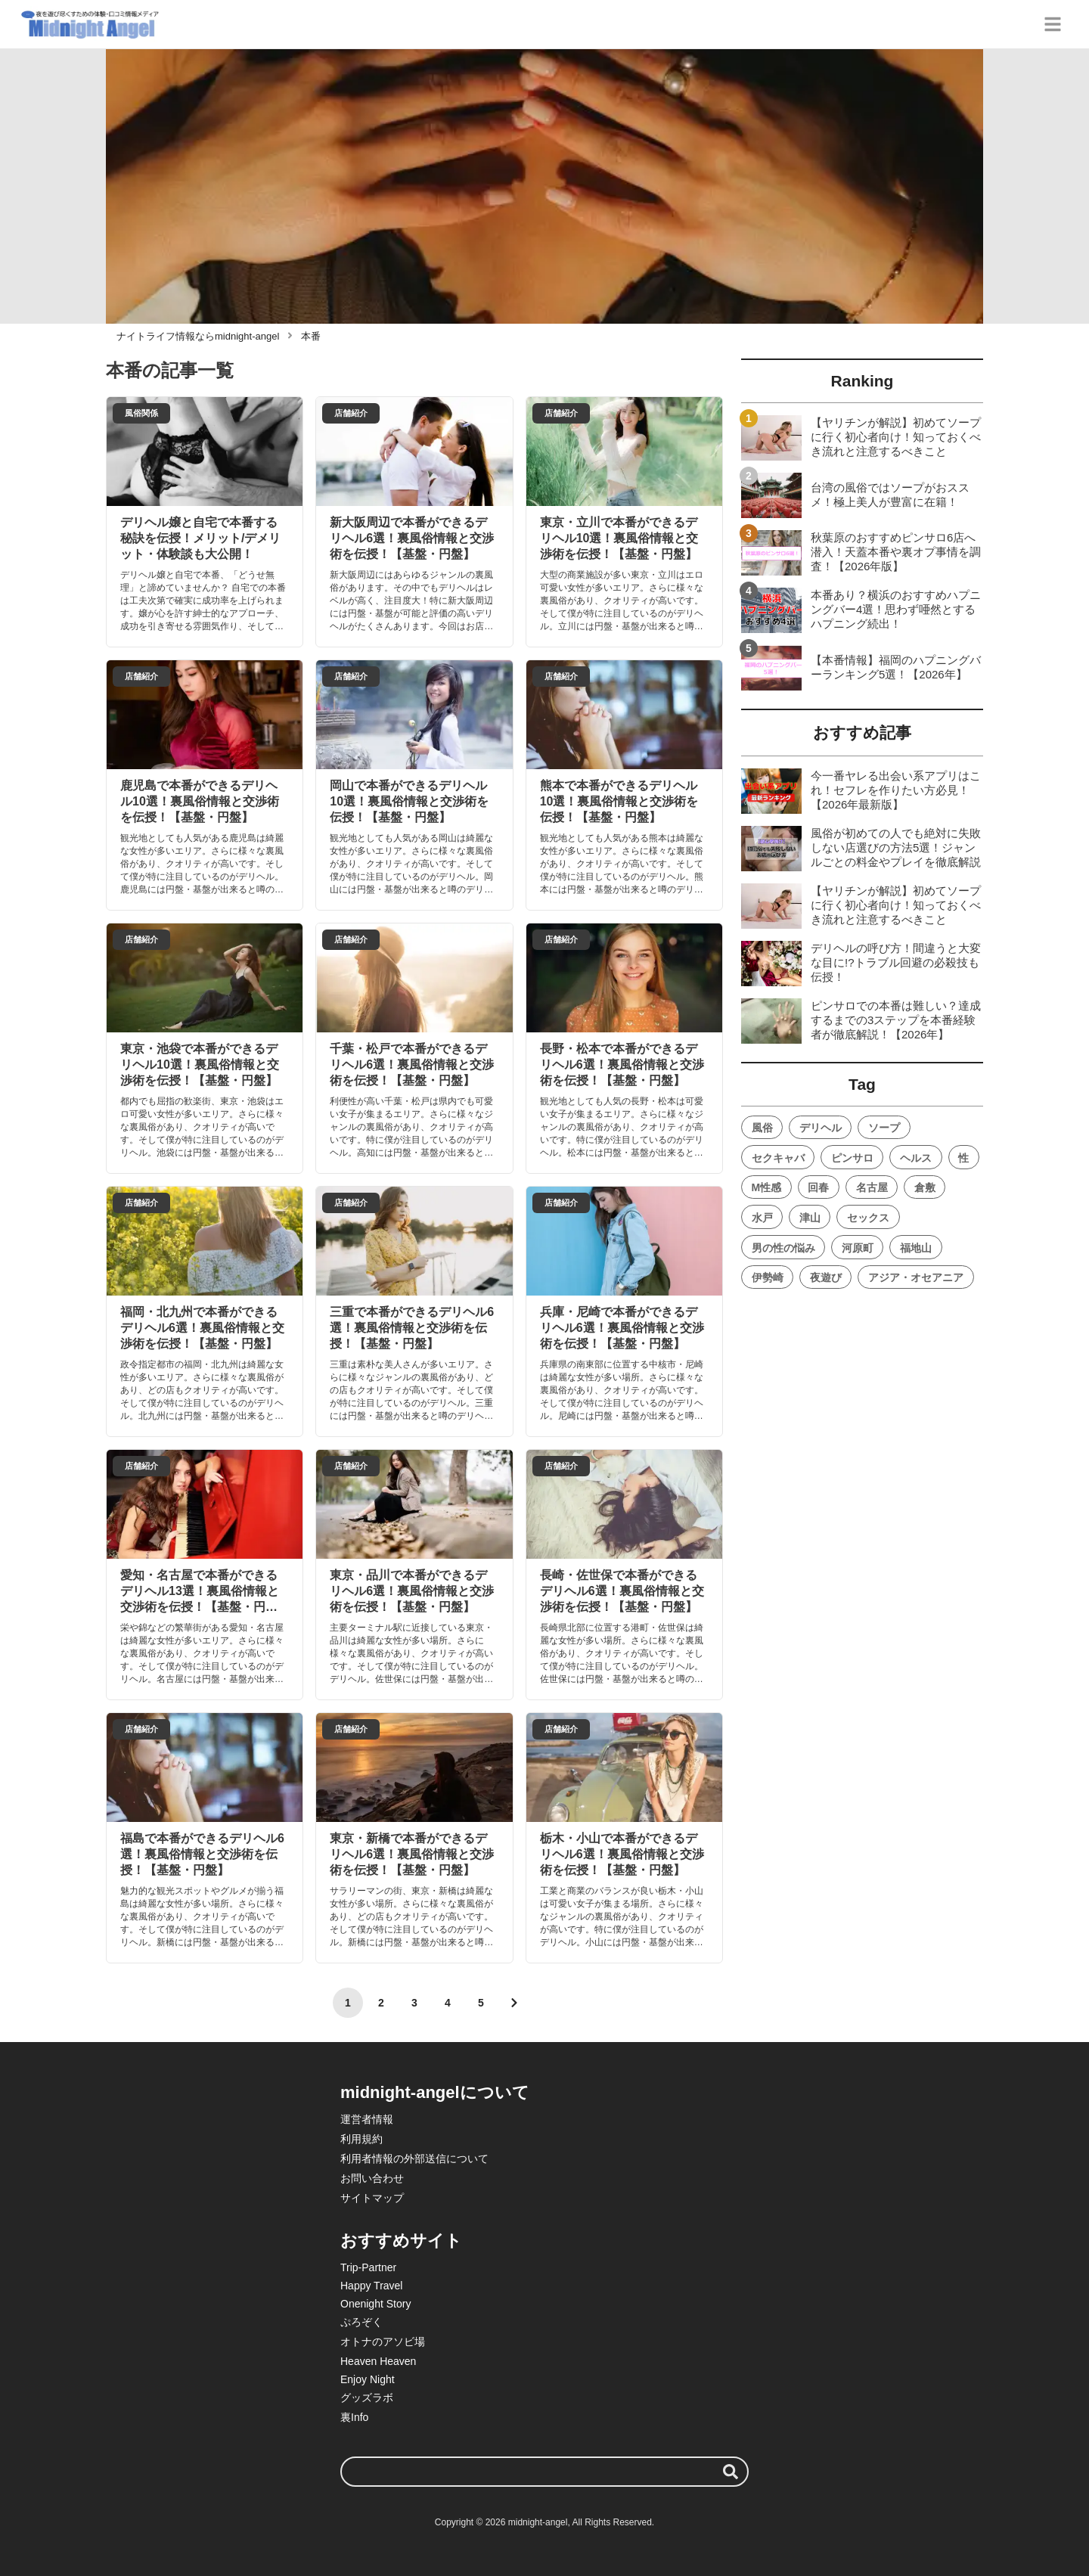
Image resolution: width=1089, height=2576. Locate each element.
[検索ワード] (544, 2471)
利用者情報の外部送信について (414, 2158)
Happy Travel (371, 2286)
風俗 (762, 1128)
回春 (818, 1187)
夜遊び (826, 1277)
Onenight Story (375, 2304)
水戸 (762, 1218)
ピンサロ (852, 1158)
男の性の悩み (783, 1248)
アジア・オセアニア (915, 1277)
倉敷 (924, 1187)
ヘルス (916, 1158)
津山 (810, 1218)
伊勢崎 (767, 1277)
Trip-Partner (368, 2267)
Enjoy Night (367, 2379)
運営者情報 (366, 2119)
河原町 (857, 1248)
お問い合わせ (372, 2178)
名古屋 (872, 1187)
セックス (868, 1218)
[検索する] (730, 2471)
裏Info (354, 2417)
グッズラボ (366, 2397)
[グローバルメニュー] (1053, 24)
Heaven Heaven (378, 2361)
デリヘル (820, 1128)
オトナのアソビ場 (382, 2341)
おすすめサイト (401, 2240)
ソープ (884, 1128)
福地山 (916, 1248)
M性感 (767, 1187)
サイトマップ (372, 2198)
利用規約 (361, 2139)
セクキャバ (778, 1158)
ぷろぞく (361, 2322)
